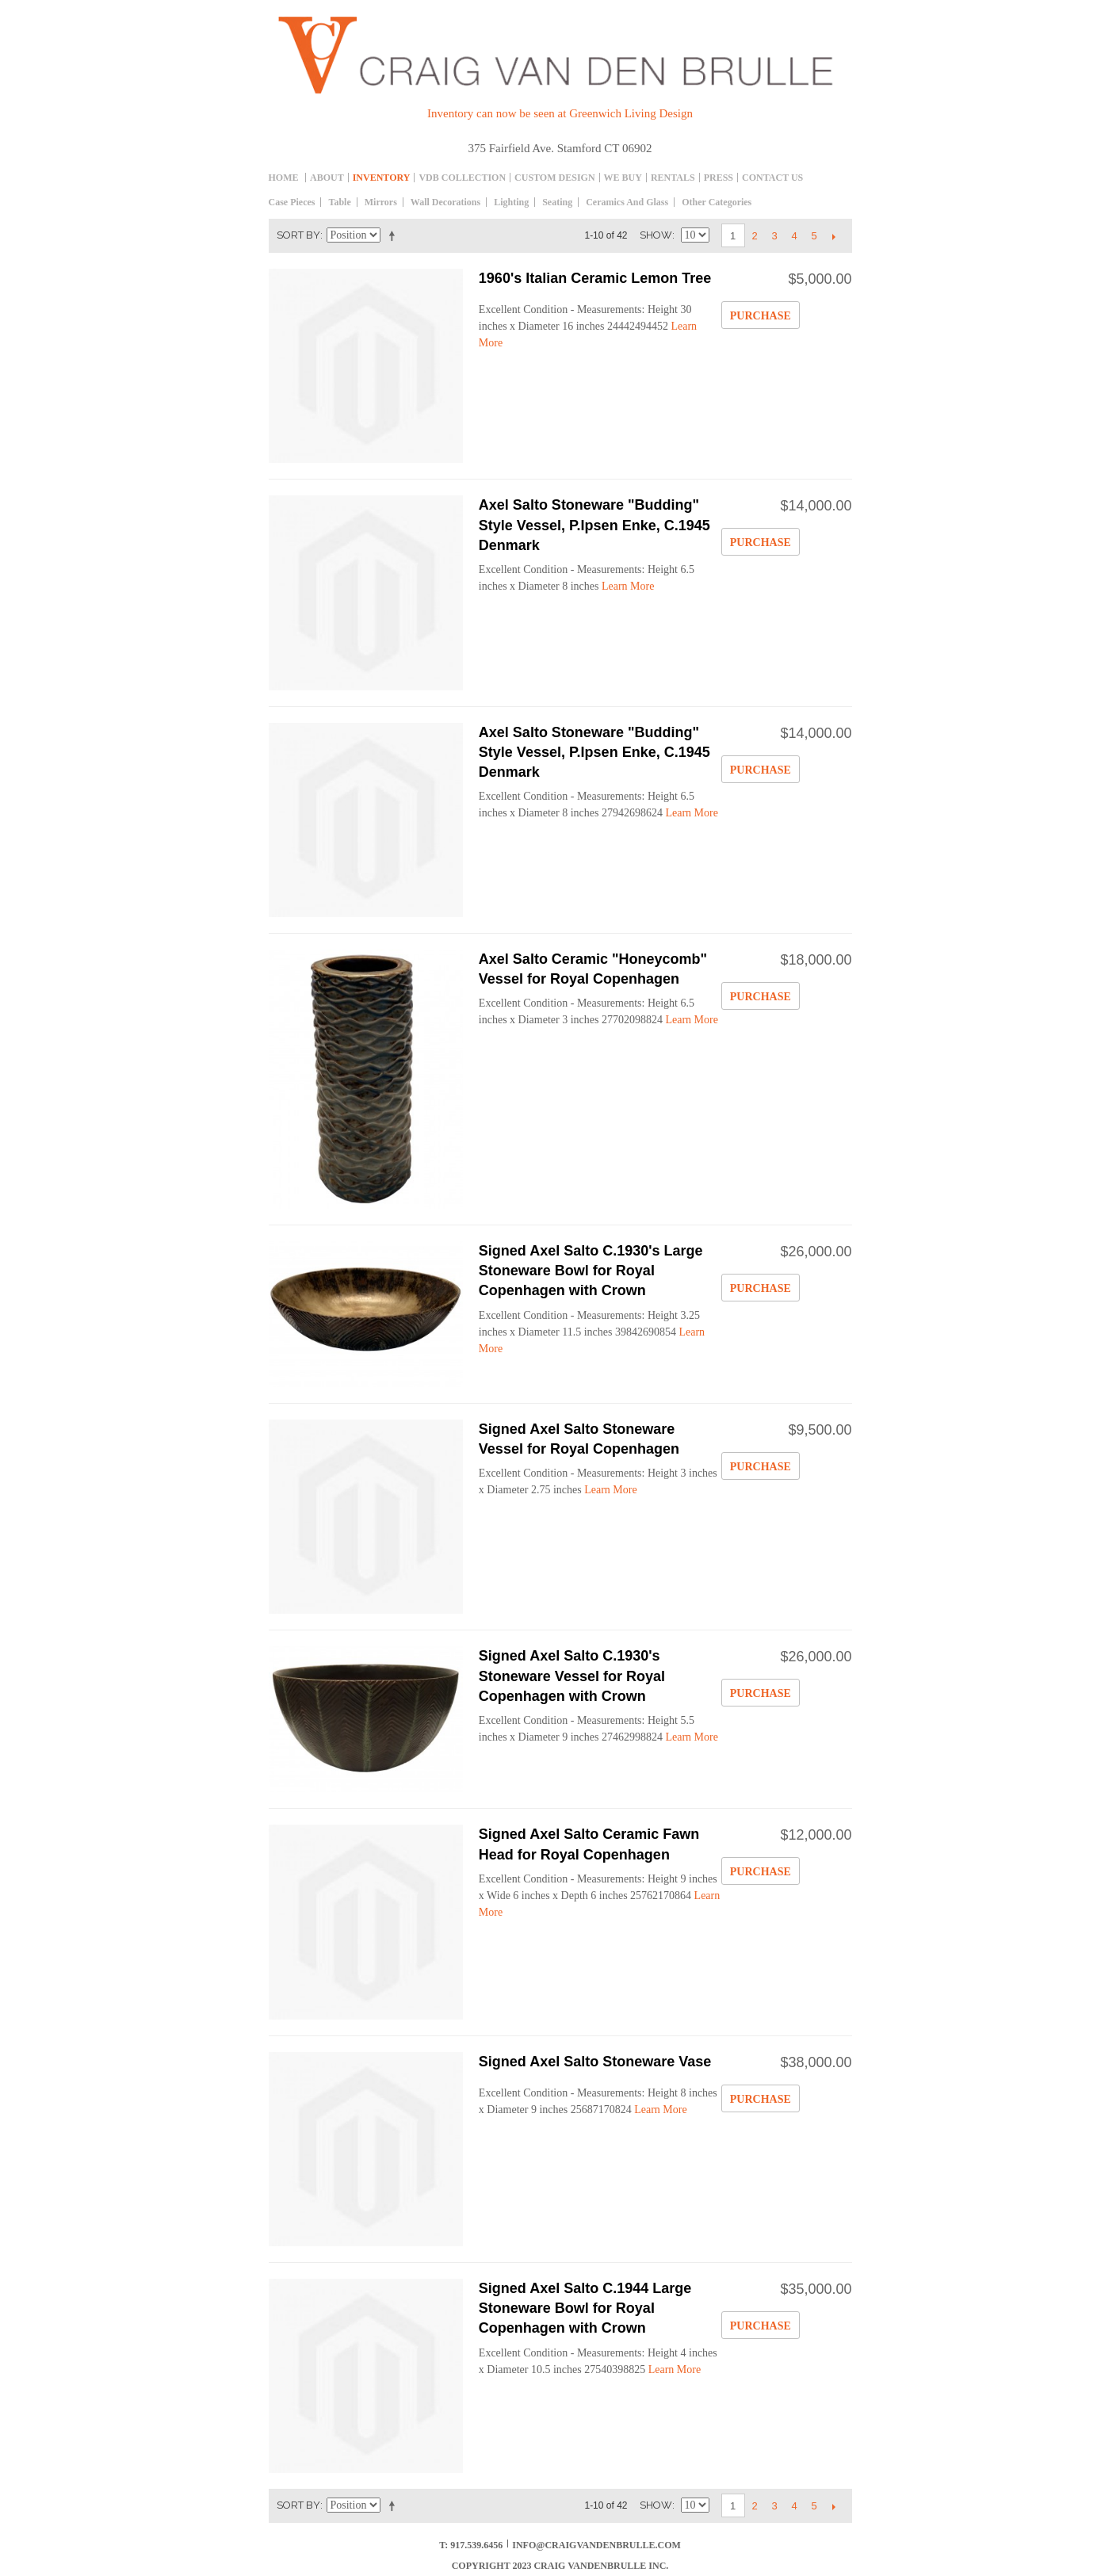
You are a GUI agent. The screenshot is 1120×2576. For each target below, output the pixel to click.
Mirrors (381, 202)
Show (656, 235)
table (339, 202)
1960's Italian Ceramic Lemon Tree (595, 278)
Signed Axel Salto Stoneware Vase (595, 2062)
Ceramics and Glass (627, 202)
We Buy (623, 177)
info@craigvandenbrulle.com (596, 2545)
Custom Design (554, 177)
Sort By (298, 235)
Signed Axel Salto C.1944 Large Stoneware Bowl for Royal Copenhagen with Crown (585, 2308)
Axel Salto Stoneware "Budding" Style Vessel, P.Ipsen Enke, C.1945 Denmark (594, 524)
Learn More (628, 586)
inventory (382, 177)
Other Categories (716, 202)
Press (718, 177)
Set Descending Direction (395, 235)
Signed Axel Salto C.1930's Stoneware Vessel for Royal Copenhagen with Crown (572, 1675)
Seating (557, 202)
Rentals (673, 177)
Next (834, 236)
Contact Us (772, 177)
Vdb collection (462, 177)
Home (284, 177)
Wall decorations (445, 202)
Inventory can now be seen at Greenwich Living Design (560, 113)
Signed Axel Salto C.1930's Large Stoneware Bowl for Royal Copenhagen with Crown (591, 1270)
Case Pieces (292, 202)
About (327, 177)
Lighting (511, 202)
